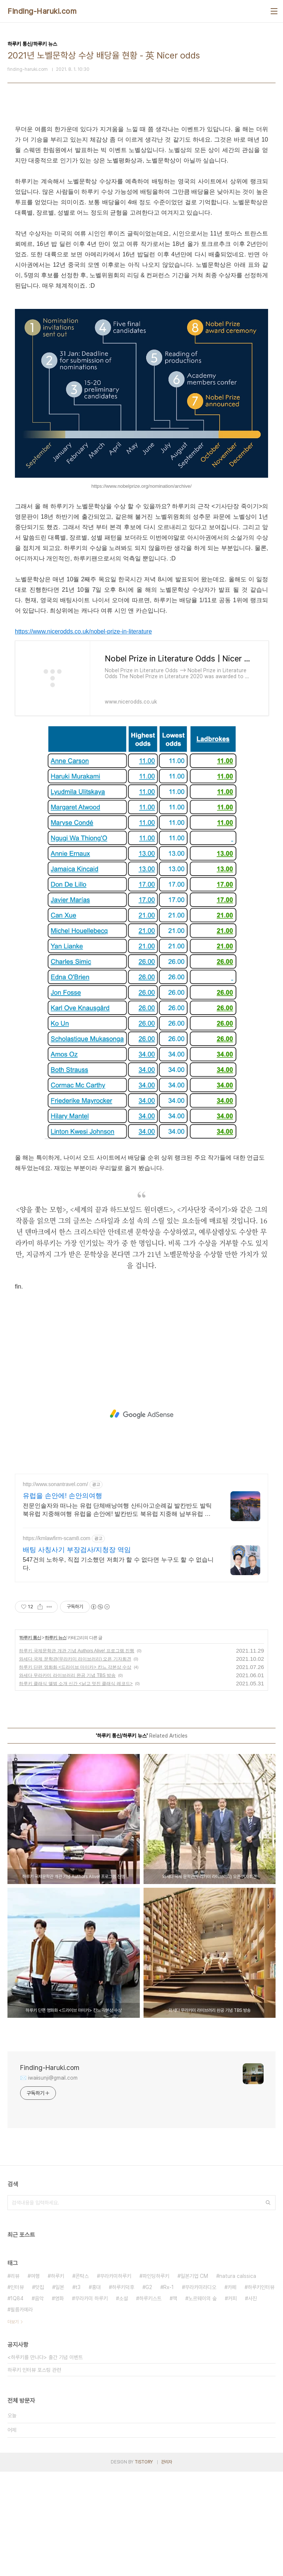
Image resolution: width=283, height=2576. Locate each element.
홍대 (96, 2392)
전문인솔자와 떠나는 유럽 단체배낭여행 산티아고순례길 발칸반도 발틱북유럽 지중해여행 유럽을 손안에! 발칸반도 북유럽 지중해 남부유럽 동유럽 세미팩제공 (117, 1614)
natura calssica (237, 2380)
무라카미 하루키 (91, 2403)
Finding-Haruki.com (41, 11)
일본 (59, 2392)
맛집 (39, 2392)
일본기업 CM (194, 2380)
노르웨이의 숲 (202, 2403)
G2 (148, 2392)
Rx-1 (168, 2392)
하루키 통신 (30, 1742)
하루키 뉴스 (55, 1742)
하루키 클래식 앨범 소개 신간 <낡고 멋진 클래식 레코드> (76, 1787)
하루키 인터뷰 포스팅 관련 (34, 2474)
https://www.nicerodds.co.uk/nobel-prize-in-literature (83, 736)
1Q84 (16, 2403)
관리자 (166, 2566)
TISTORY (144, 2566)
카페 (231, 2392)
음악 (39, 2403)
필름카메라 (21, 2414)
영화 (59, 2403)
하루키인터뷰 (261, 2392)
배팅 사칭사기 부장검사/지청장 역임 (77, 1654)
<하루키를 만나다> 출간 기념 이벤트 (45, 2462)
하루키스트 (150, 2403)
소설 (123, 2403)
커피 (232, 2403)
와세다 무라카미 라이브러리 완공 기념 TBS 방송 (67, 1779)
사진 (252, 2403)
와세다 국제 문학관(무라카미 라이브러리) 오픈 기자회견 (75, 1763)
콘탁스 (82, 2380)
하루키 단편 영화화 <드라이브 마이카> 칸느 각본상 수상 (75, 1771)
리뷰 (14, 2380)
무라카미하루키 (115, 2380)
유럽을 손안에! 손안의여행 (62, 1600)
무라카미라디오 (200, 2392)
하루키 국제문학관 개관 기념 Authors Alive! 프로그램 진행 (76, 1755)
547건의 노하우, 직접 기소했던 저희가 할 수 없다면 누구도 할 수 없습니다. (118, 1668)
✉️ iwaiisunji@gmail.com (49, 2182)
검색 (268, 2307)
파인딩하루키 (155, 2380)
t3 (78, 2392)
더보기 (13, 2426)
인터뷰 (17, 2392)
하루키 (57, 2380)
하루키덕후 (123, 2392)
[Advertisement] (141, 169)
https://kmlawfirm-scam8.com (56, 1643)
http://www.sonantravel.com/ (55, 1589)
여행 (35, 2380)
